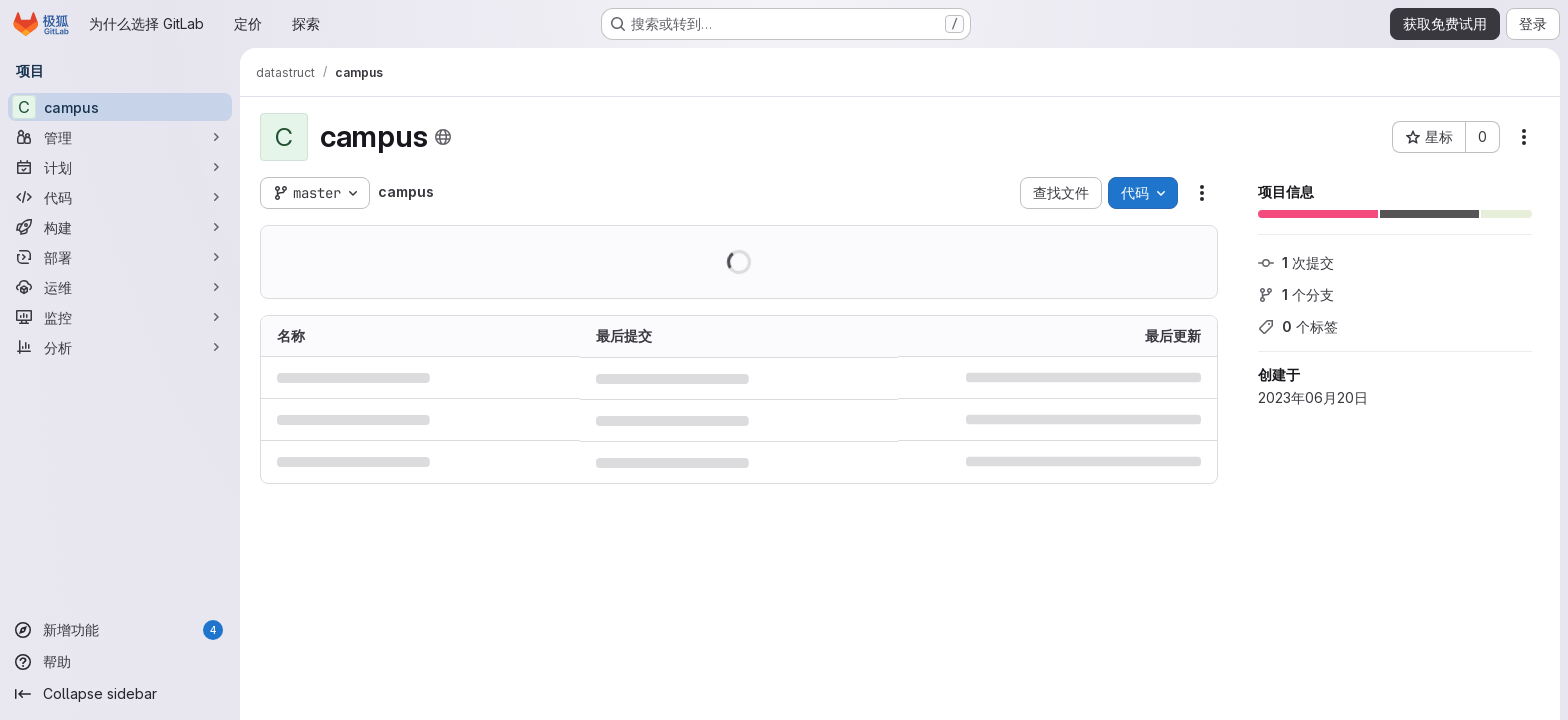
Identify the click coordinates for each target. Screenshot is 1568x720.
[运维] (120, 287)
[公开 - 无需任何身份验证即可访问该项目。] (443, 137)
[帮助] (120, 662)
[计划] (120, 167)
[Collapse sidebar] (120, 694)
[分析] (120, 347)
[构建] (120, 227)
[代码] (120, 197)
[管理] (120, 137)
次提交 (1296, 262)
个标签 (1298, 326)
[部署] (120, 257)
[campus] (120, 107)
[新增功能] (120, 630)
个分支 (1296, 294)
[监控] (120, 317)
